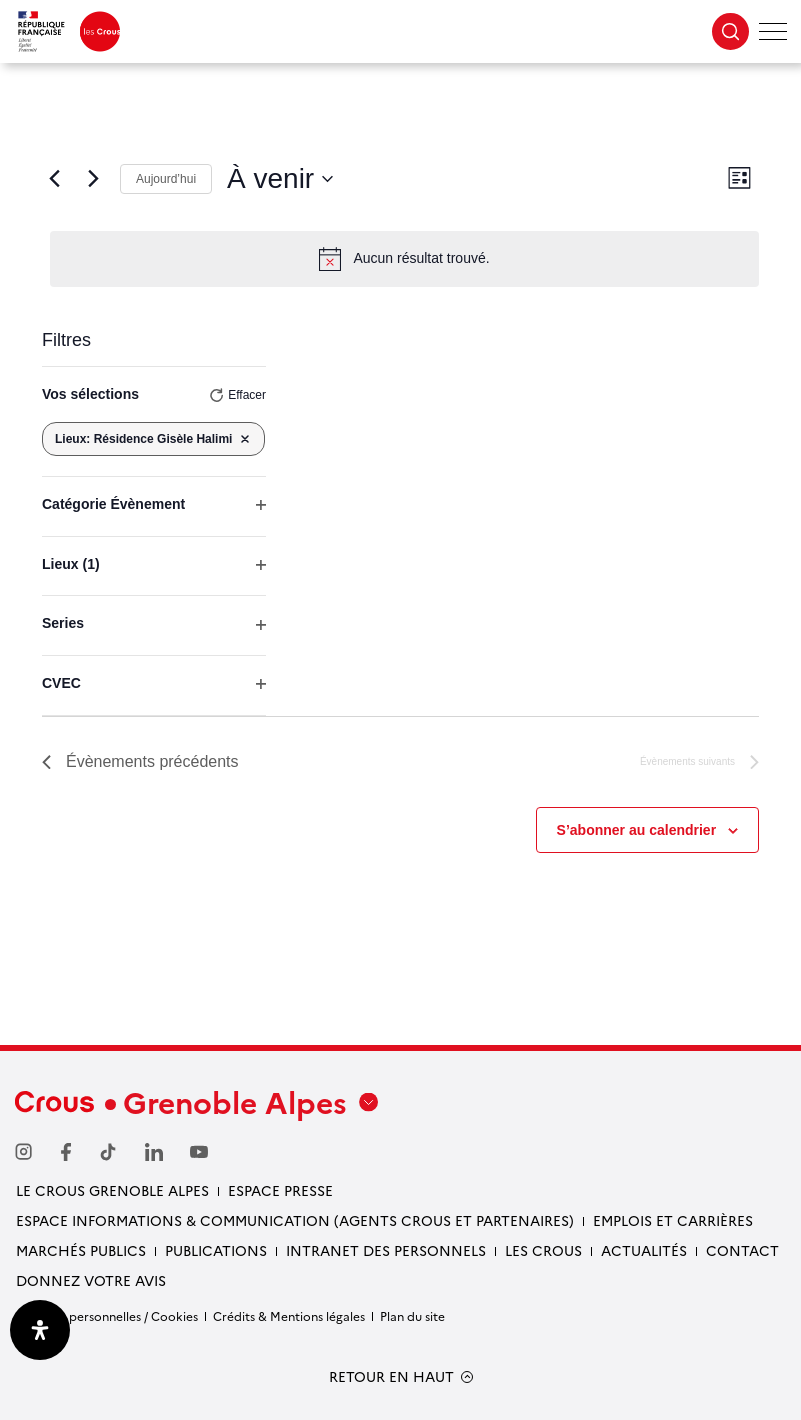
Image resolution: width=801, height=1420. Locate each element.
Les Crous (543, 1250)
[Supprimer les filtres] (245, 439)
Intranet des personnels (386, 1250)
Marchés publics (81, 1250)
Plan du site (412, 1315)
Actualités (644, 1250)
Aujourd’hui (166, 179)
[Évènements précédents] (54, 179)
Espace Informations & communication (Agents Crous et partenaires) (295, 1220)
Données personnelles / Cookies (106, 1315)
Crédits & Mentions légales (289, 1315)
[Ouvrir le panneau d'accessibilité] (40, 1330)
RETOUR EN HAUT (391, 1376)
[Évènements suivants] (93, 179)
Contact (742, 1250)
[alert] (404, 259)
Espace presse (280, 1190)
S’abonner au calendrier (637, 830)
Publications (216, 1250)
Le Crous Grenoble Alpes (112, 1190)
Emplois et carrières (673, 1220)
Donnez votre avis (91, 1280)
